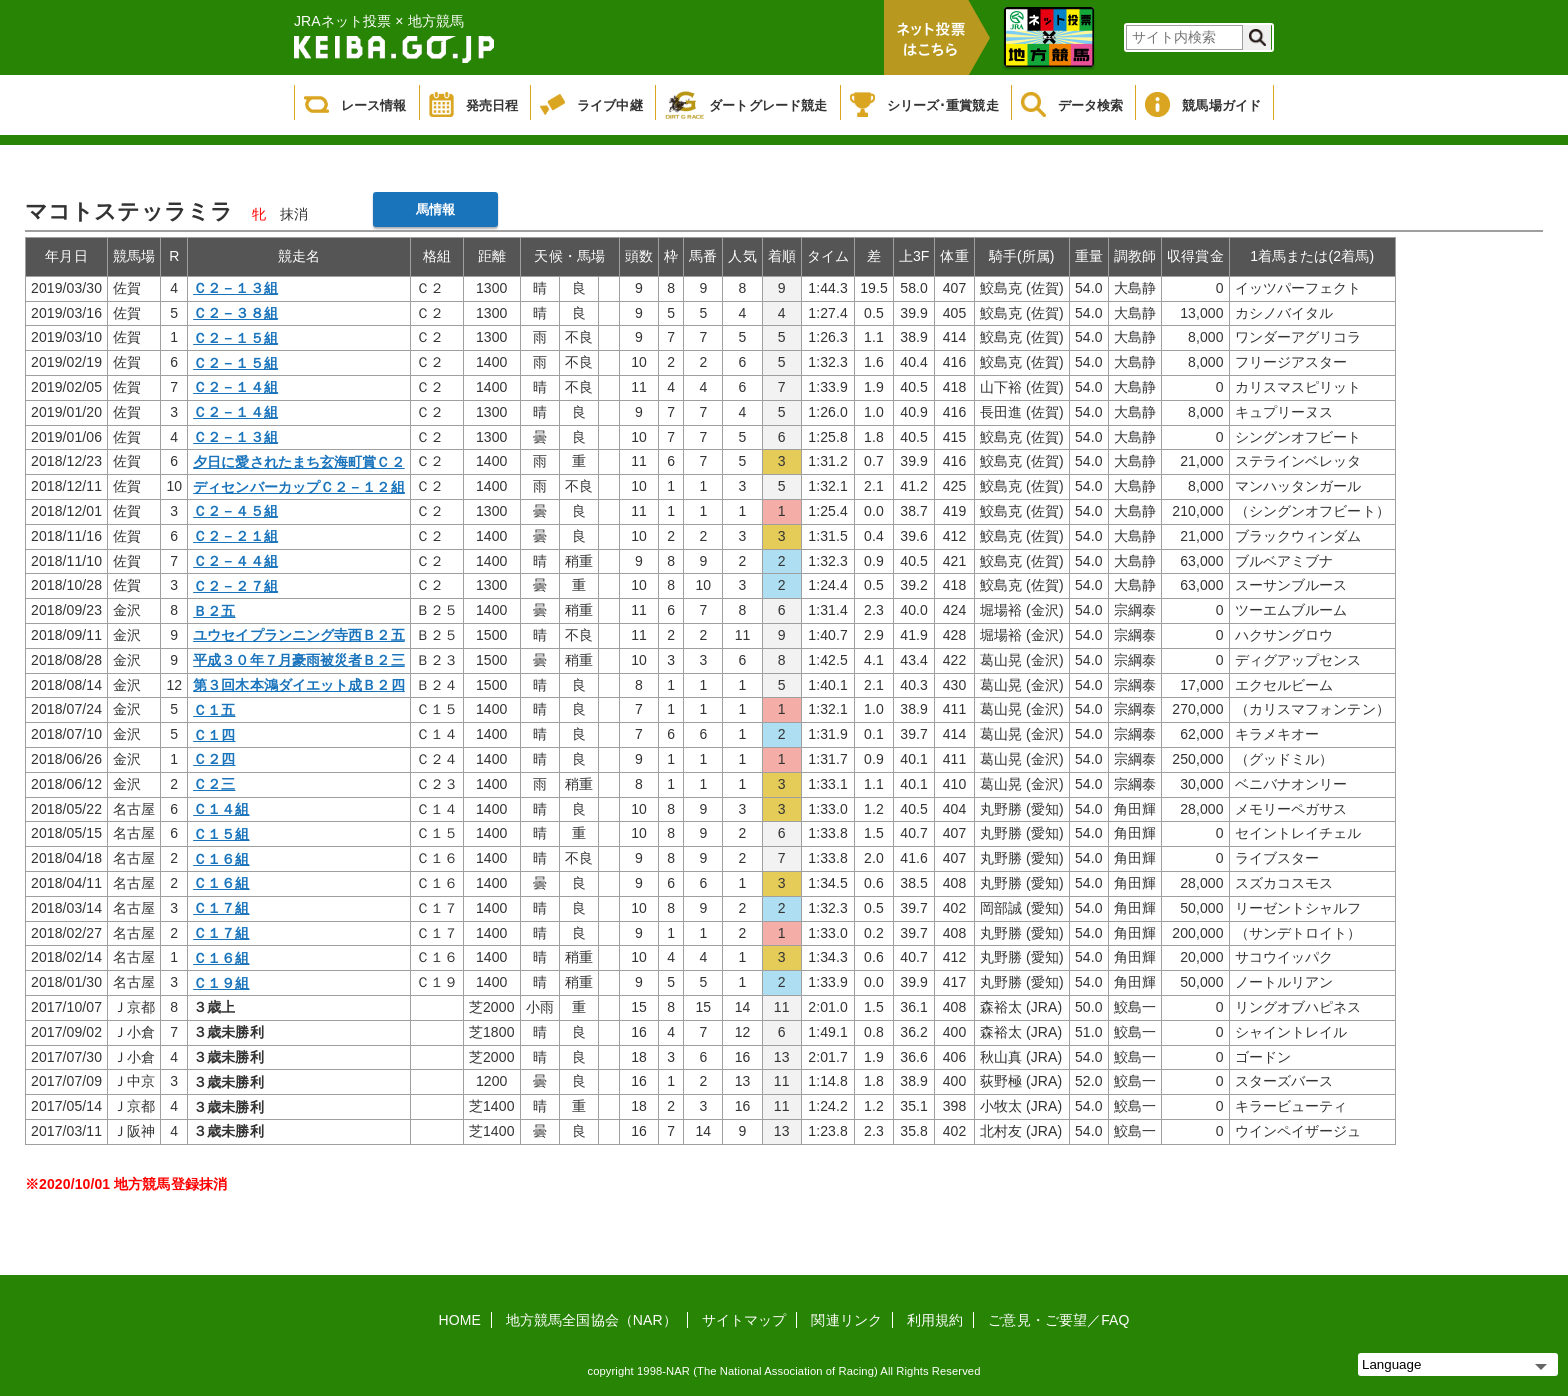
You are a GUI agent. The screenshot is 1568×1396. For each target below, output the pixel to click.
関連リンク (846, 1320)
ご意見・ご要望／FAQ (1058, 1320)
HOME (460, 1320)
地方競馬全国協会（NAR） (591, 1320)
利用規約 (935, 1320)
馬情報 (435, 209)
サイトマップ (744, 1320)
